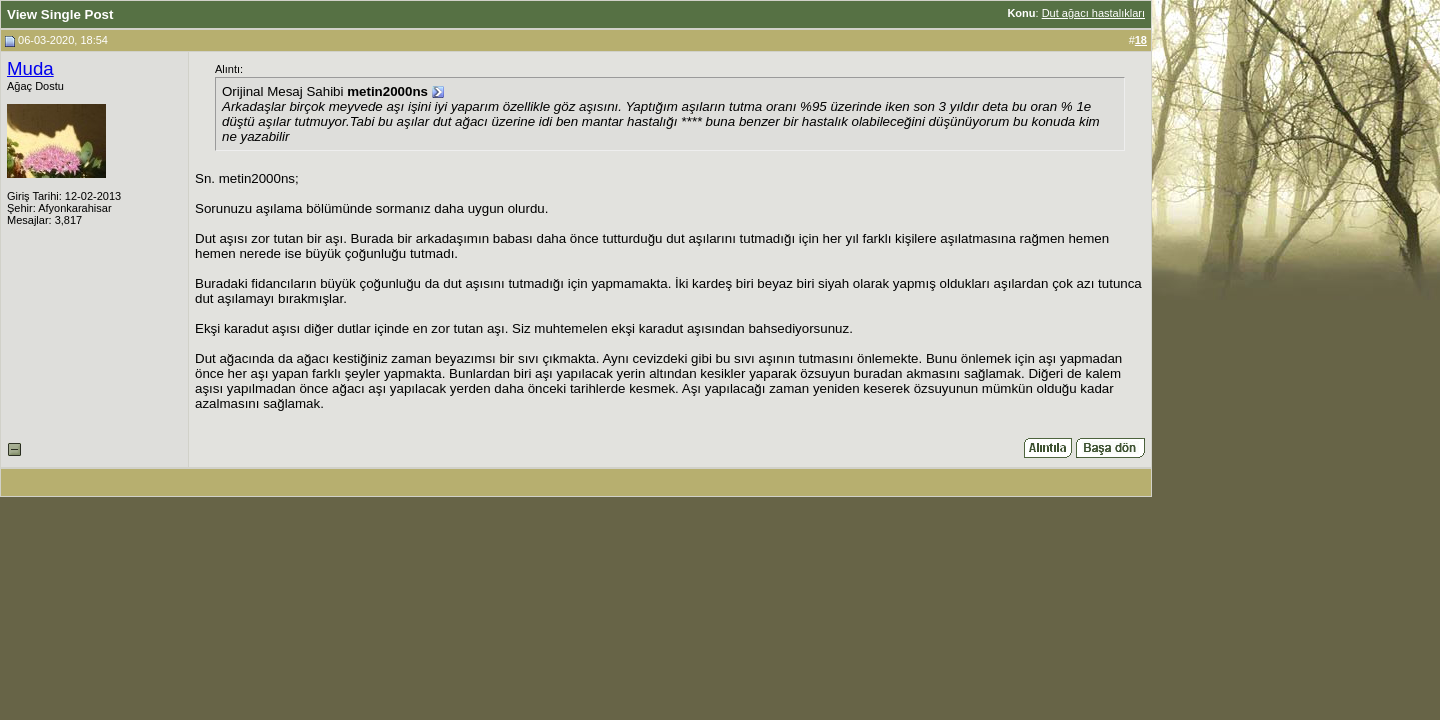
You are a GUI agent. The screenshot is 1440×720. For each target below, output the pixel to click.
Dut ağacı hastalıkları (1093, 13)
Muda (30, 68)
